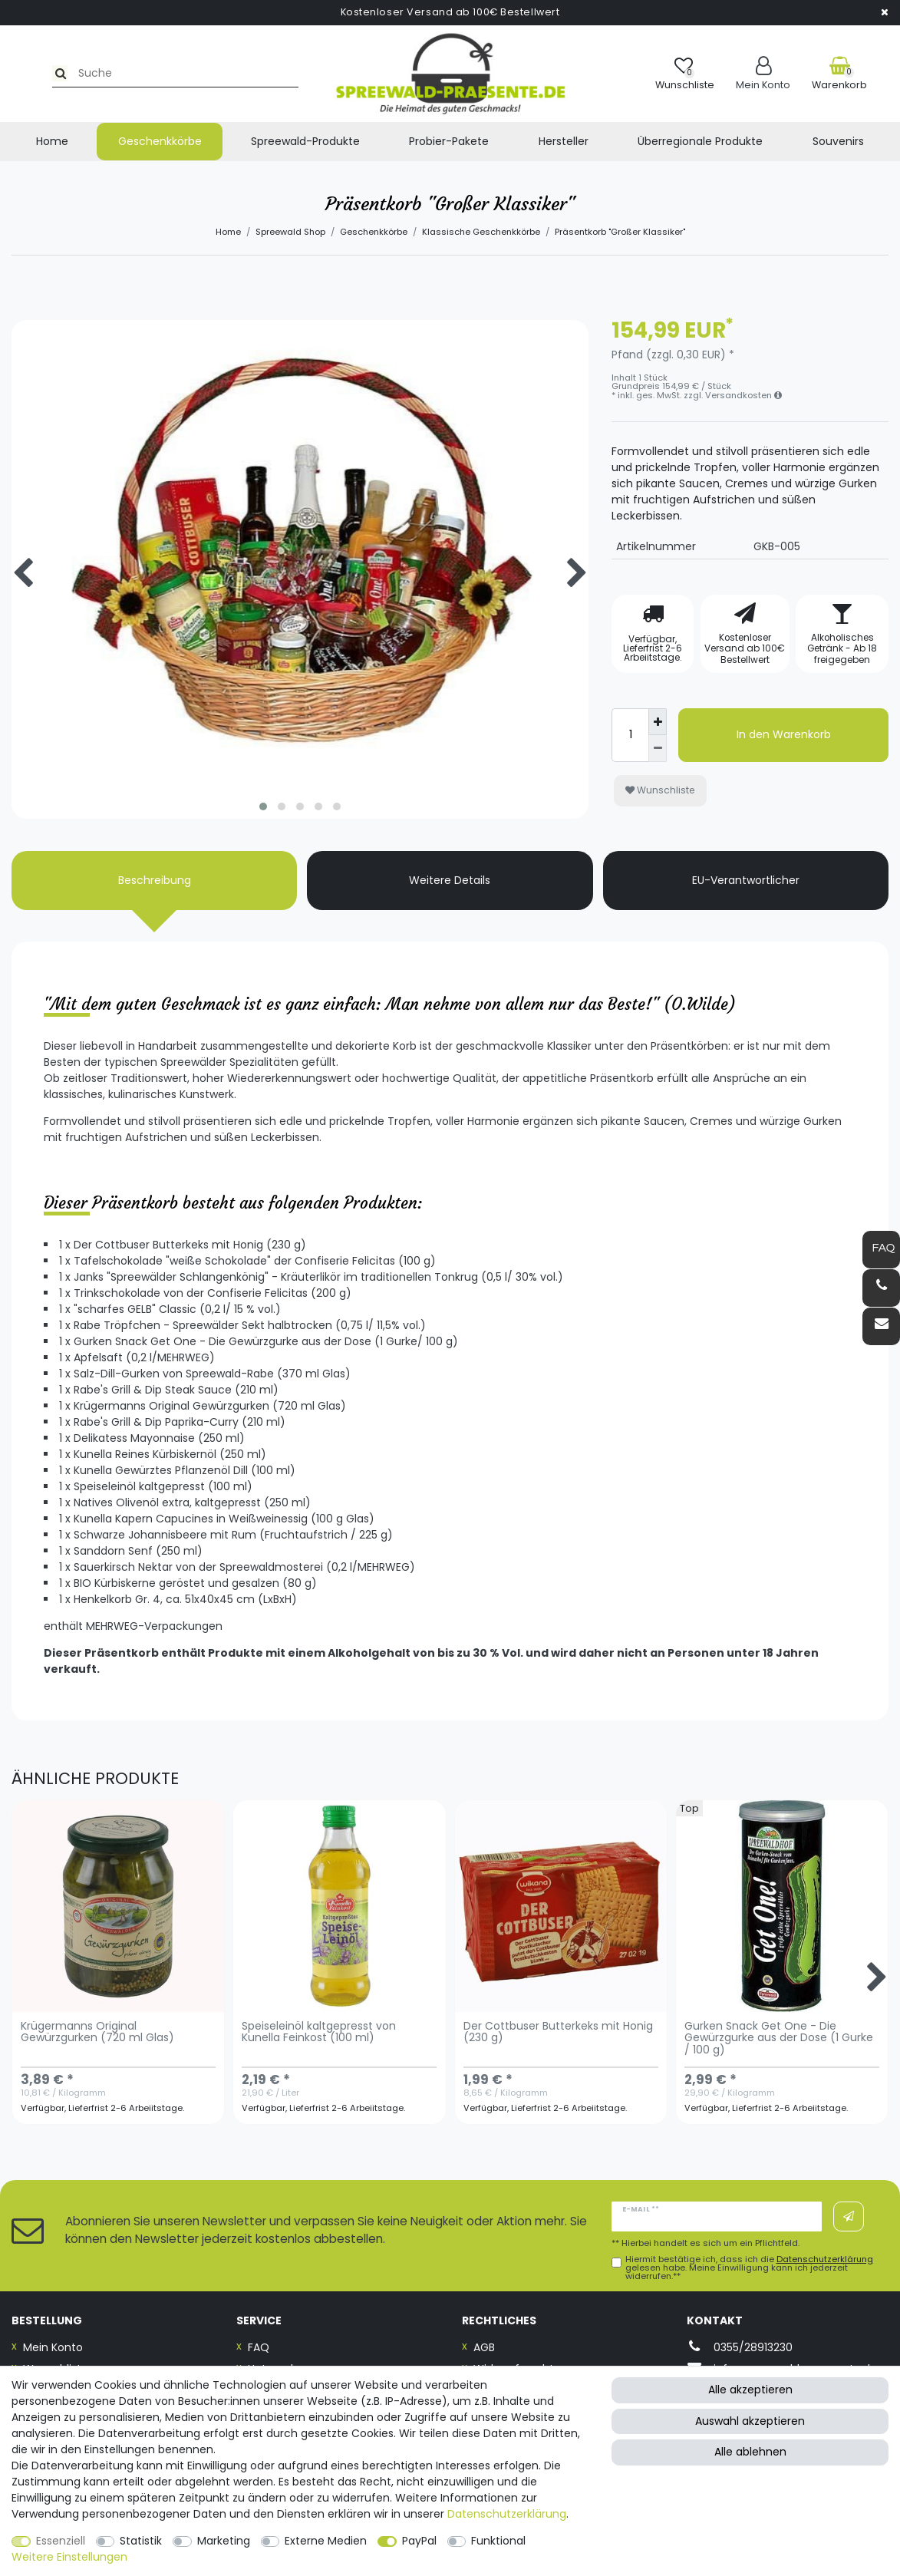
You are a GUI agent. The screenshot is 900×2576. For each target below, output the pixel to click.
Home (52, 141)
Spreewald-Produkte (305, 141)
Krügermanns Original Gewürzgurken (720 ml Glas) (97, 2032)
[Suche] (28, 73)
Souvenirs (838, 141)
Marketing (223, 2540)
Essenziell (60, 2540)
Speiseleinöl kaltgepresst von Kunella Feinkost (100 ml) (319, 2032)
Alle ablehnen (750, 2451)
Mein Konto (53, 2347)
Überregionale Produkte (700, 141)
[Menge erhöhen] (657, 722)
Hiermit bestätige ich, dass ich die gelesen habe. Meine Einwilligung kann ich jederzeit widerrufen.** (749, 2268)
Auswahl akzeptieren (750, 2421)
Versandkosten (743, 395)
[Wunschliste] (685, 73)
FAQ (258, 2347)
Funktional (498, 2540)
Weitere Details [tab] (449, 880)
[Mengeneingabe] (630, 735)
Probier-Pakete (449, 141)
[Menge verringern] (657, 748)
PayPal (419, 2540)
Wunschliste (660, 790)
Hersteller (563, 141)
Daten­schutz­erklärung (506, 2514)
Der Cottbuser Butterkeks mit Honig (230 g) (558, 2032)
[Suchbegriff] (148, 73)
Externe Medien (326, 2540)
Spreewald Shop (290, 232)
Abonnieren (848, 2217)
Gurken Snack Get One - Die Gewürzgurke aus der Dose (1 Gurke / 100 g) (778, 2038)
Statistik (141, 2540)
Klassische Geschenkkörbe (481, 232)
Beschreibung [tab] (154, 880)
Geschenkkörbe (160, 141)
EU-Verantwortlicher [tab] (745, 880)
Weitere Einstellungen (69, 2556)
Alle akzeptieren (750, 2389)
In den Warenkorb (784, 734)
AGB (484, 2347)
